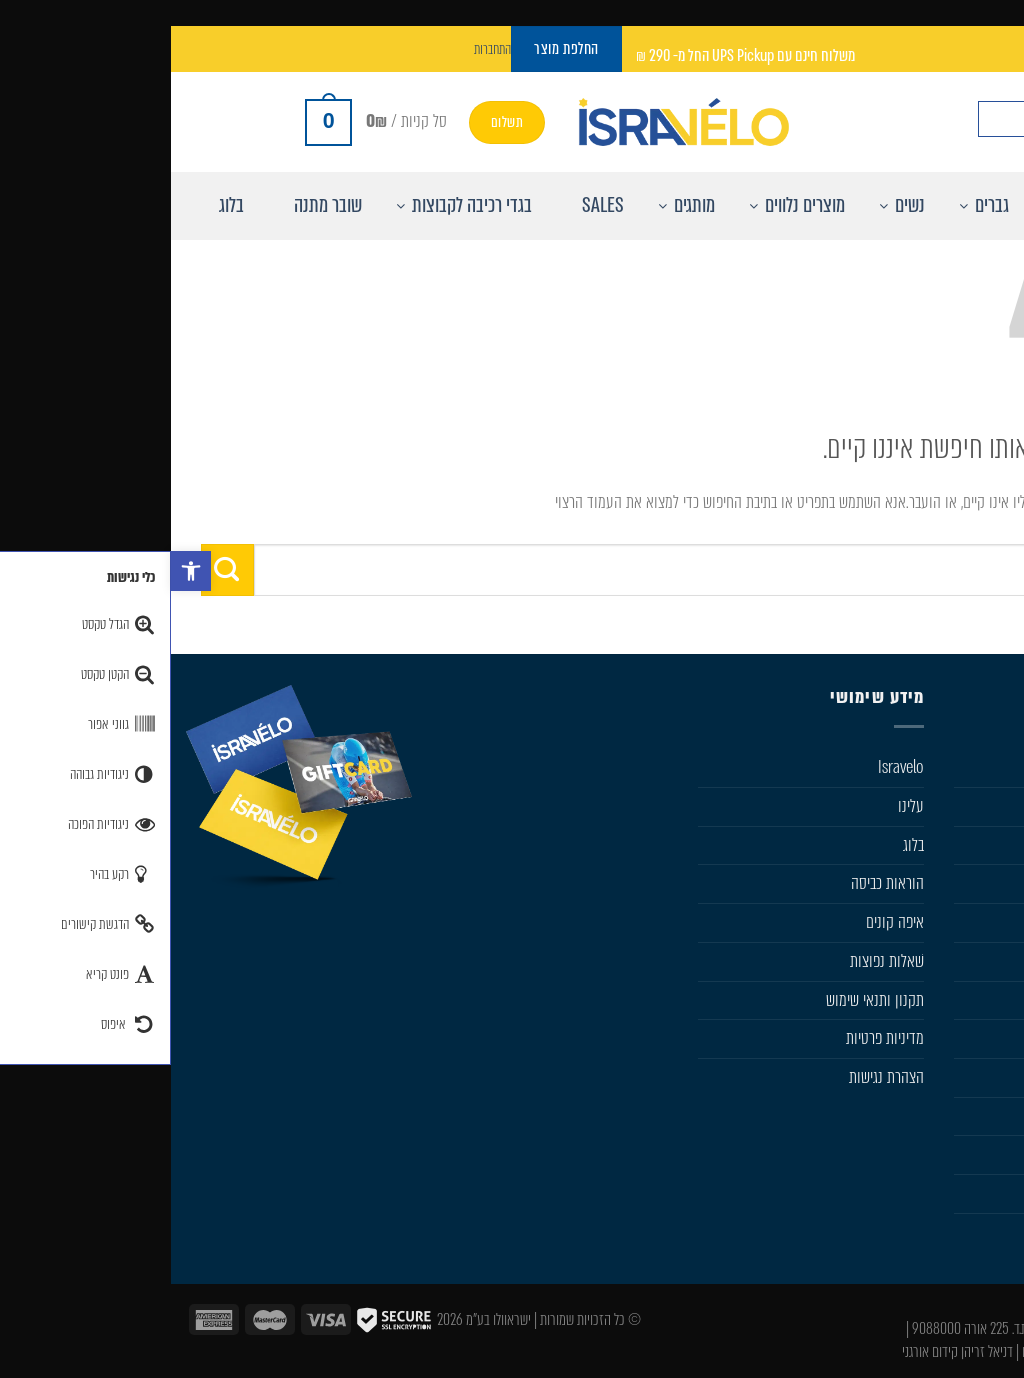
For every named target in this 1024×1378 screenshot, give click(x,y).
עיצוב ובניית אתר (970, 1351)
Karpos (988, 1038)
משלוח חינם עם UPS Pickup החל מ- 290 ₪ (574, 55)
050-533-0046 (939, 1328)
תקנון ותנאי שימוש (704, 1000)
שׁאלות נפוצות (716, 961)
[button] (20, 571)
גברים (995, 806)
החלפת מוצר (976, 1154)
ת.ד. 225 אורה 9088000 (799, 1328)
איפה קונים (724, 922)
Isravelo (730, 767)
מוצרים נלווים (974, 883)
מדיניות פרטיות (714, 1038)
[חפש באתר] (991, 119)
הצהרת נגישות (715, 1077)
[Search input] (891, 119)
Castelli (988, 922)
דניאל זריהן (816, 1351)
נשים (996, 845)
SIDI (997, 1000)
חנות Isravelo (971, 767)
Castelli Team (970, 1193)
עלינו (740, 806)
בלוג (742, 845)
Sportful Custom (960, 1232)
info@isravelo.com (927, 1305)
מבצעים (989, 1116)
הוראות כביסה (716, 883)
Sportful (985, 961)
